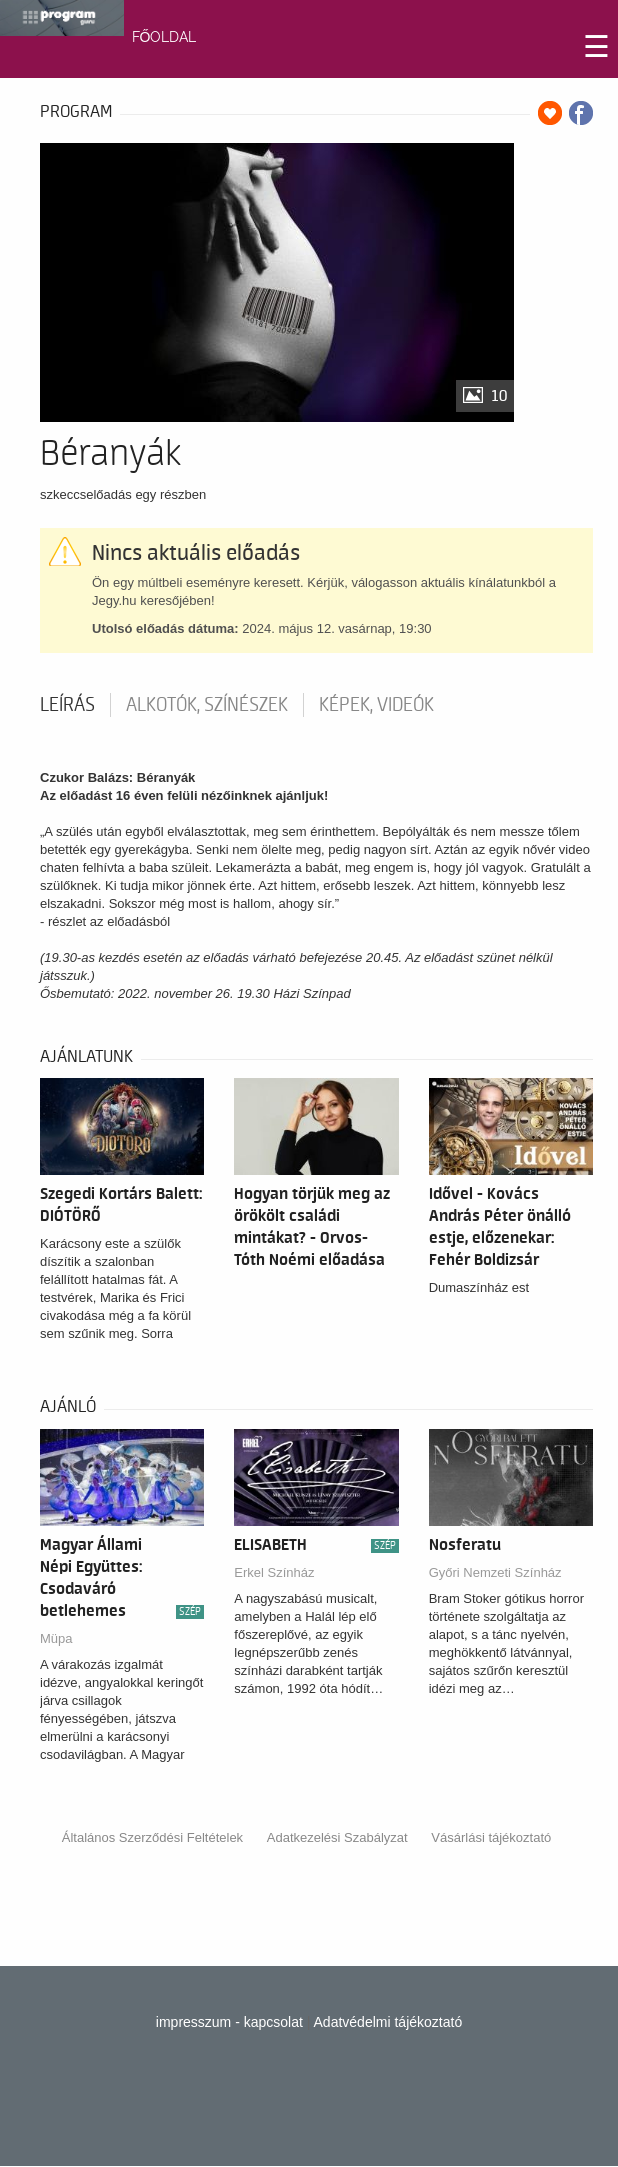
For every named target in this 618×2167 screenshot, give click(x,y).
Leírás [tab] (67, 705)
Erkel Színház (274, 1572)
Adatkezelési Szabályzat (337, 1837)
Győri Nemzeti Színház (495, 1572)
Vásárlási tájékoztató (491, 1837)
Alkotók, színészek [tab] (207, 705)
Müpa (56, 1638)
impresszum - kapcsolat (229, 2022)
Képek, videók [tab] (376, 705)
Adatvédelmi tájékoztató (388, 2022)
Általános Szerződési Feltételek (152, 1837)
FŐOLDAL (164, 37)
